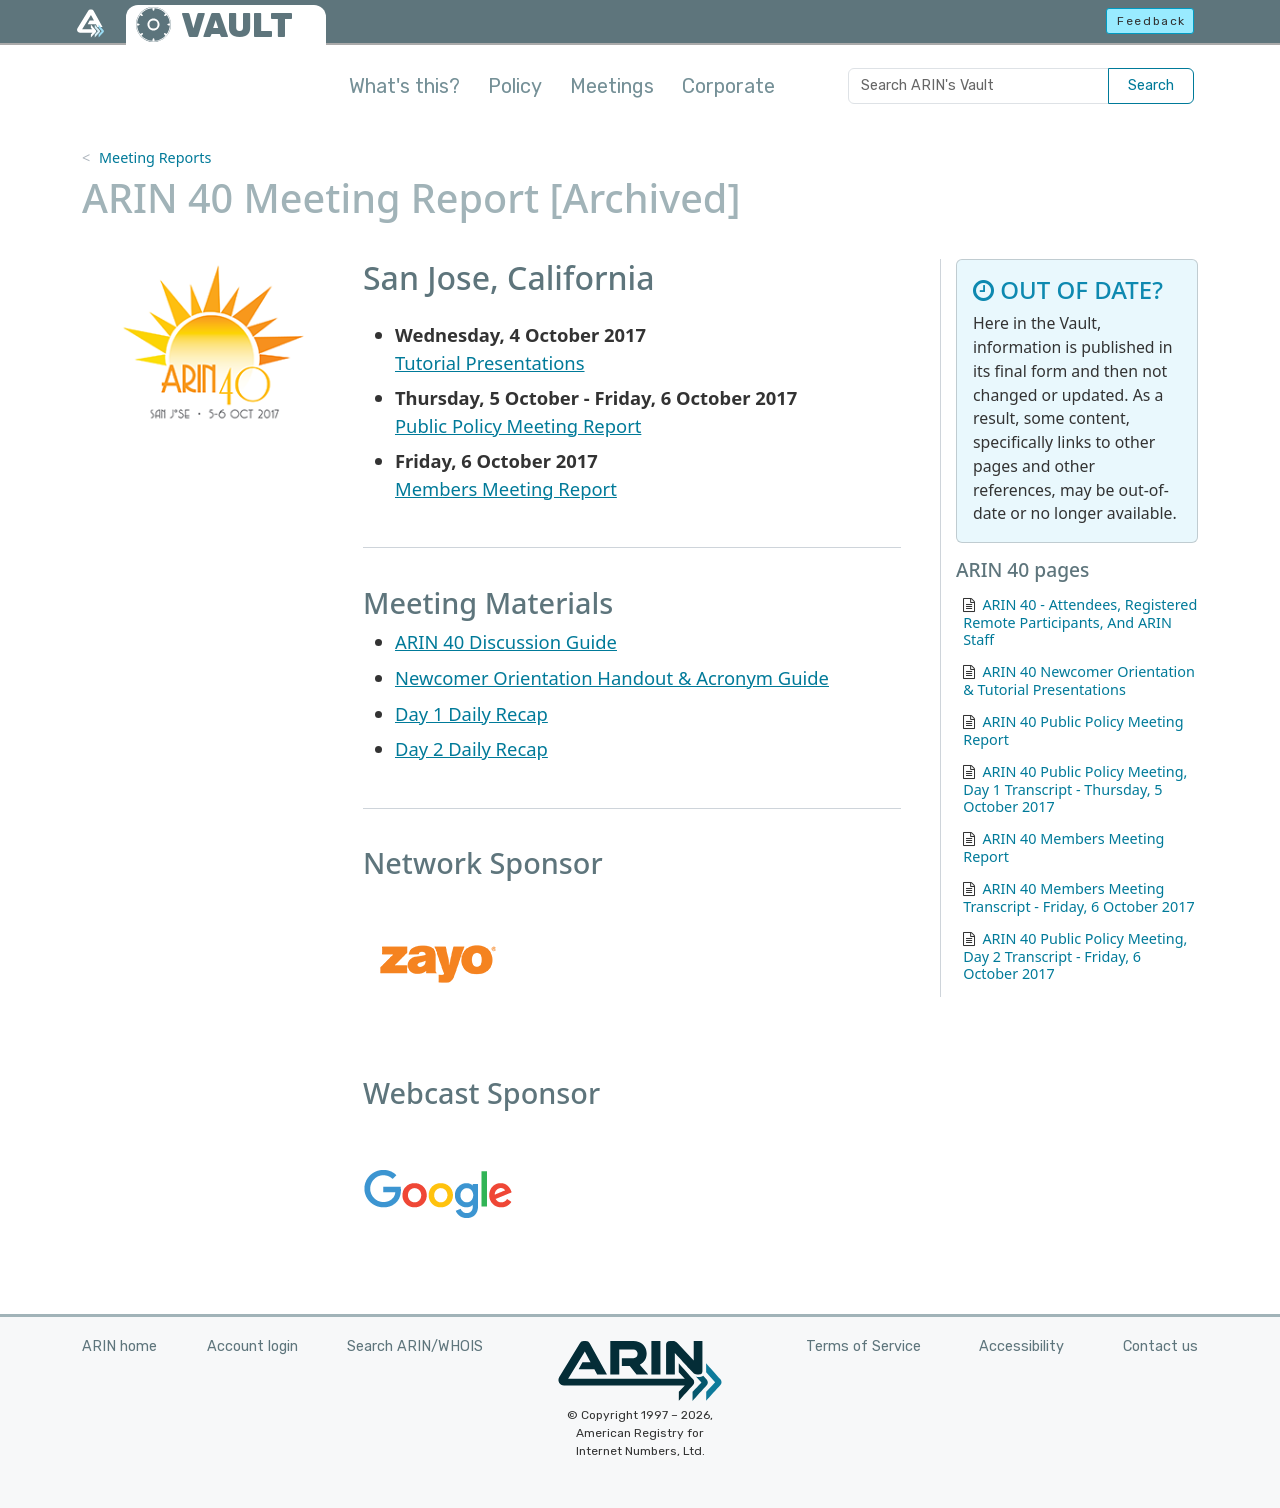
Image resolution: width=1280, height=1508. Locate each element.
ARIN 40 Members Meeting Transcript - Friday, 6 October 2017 (1079, 897)
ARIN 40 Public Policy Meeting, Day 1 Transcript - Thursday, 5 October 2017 (1075, 789)
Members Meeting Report (506, 488)
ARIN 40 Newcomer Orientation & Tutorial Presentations (1079, 680)
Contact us (1160, 1346)
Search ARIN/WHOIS (415, 1346)
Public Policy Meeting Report (518, 425)
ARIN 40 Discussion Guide (506, 641)
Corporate (728, 86)
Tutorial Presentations (490, 362)
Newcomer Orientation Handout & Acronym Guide (612, 677)
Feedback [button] (1151, 21)
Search (1151, 85)
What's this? (404, 86)
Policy (515, 86)
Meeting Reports (155, 157)
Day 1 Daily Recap (471, 713)
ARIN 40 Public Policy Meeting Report (1073, 730)
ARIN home (119, 1346)
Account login (252, 1346)
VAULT (237, 25)
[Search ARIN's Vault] (978, 86)
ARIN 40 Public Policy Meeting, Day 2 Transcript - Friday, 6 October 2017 (1075, 956)
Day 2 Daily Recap (471, 748)
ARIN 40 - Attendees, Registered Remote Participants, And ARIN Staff (1080, 622)
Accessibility (1021, 1346)
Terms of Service (863, 1346)
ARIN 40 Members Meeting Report (1063, 847)
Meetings (612, 86)
